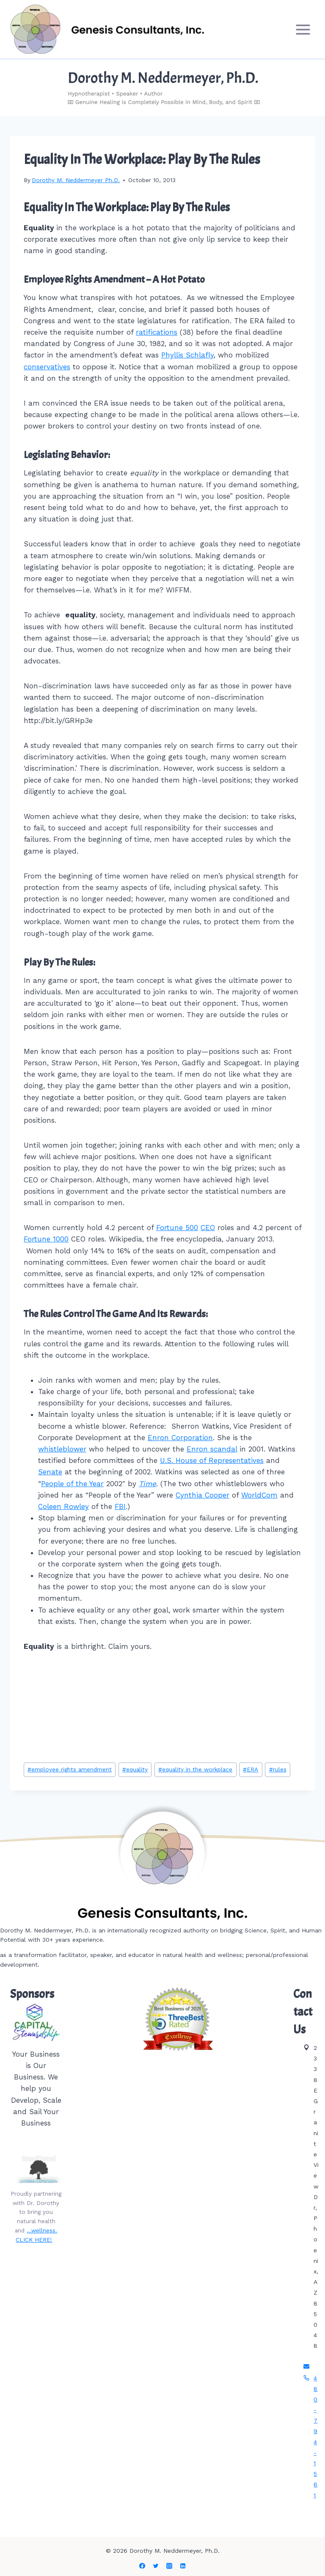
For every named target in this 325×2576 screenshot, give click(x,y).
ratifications (156, 332)
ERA (250, 1769)
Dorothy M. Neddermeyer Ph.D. (76, 180)
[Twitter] (156, 2566)
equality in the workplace (195, 1769)
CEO (208, 1227)
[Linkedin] (183, 2566)
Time (147, 1483)
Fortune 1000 (46, 1239)
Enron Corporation (180, 1437)
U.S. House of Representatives (212, 1460)
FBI (120, 1506)
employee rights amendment (70, 1769)
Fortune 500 (177, 1227)
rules (277, 1769)
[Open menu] (303, 29)
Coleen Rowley (63, 1506)
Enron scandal (212, 1449)
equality (135, 1769)
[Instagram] (169, 2566)
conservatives (47, 367)
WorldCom (259, 1495)
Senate (50, 1472)
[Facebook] (142, 2566)
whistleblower (62, 1449)
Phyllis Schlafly (187, 355)
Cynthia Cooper (202, 1495)
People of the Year (72, 1483)
